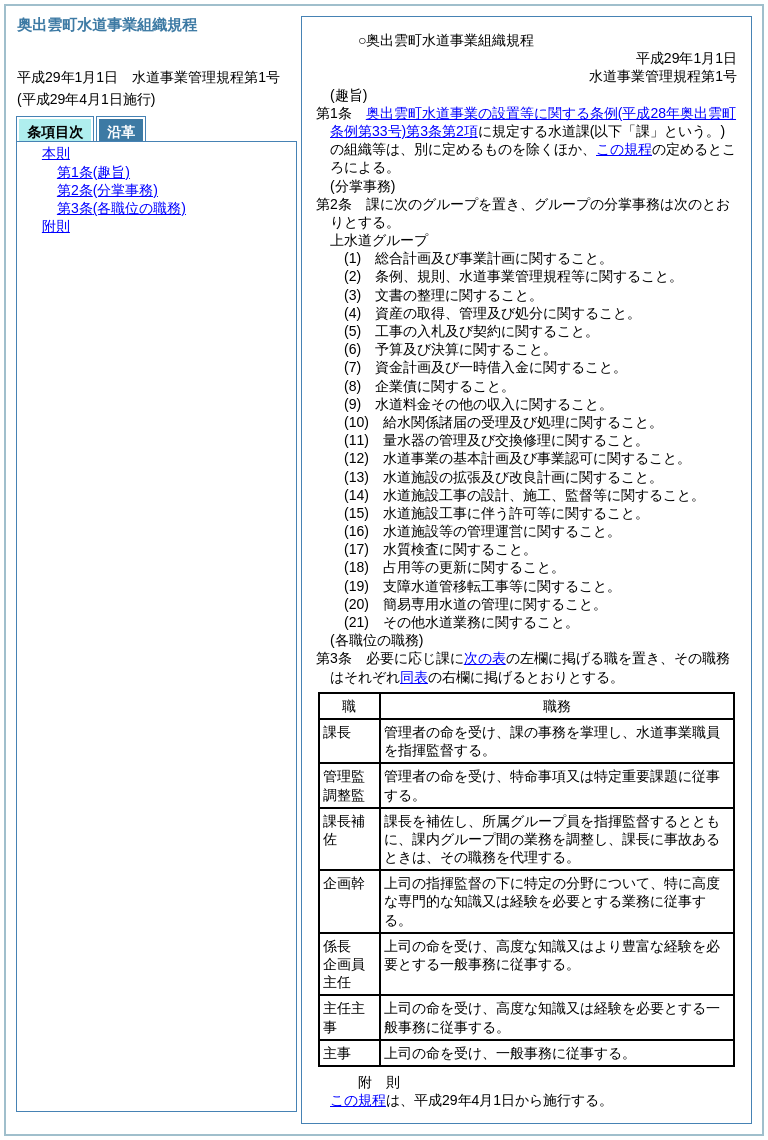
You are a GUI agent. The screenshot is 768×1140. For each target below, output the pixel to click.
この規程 (624, 149)
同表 (414, 677)
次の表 (485, 658)
